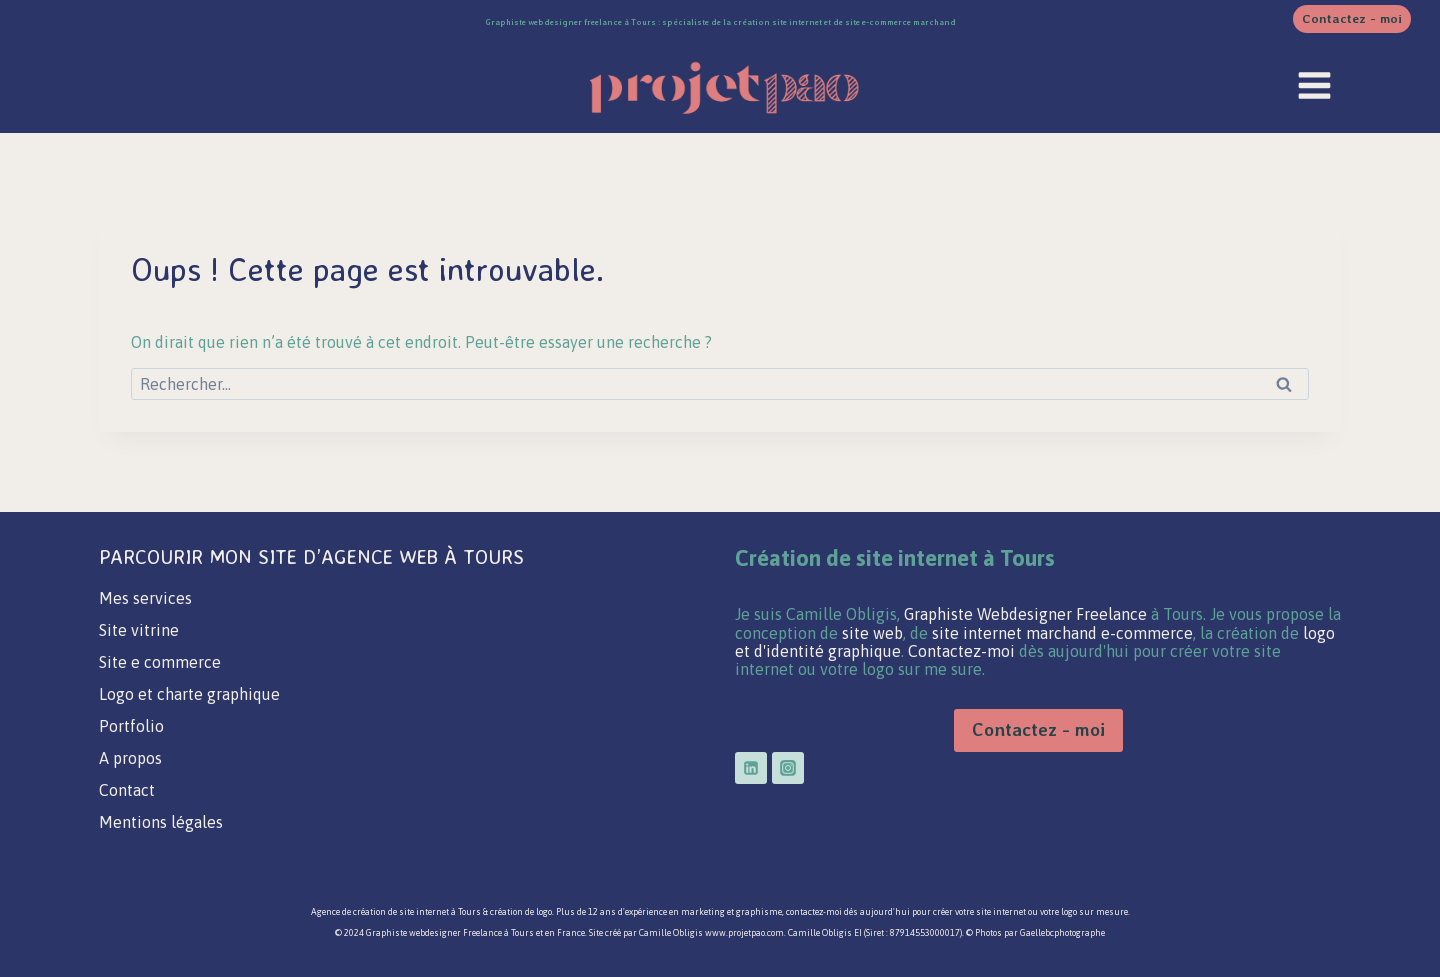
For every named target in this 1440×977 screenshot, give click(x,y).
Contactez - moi (1352, 18)
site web (872, 633)
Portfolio (131, 726)
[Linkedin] (751, 768)
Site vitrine (139, 630)
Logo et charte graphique (189, 694)
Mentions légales (161, 822)
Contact (127, 790)
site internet (424, 912)
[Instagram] (788, 768)
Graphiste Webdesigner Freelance (1025, 614)
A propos (130, 758)
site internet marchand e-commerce (1062, 633)
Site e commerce (160, 662)
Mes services (145, 598)
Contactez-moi (963, 651)
